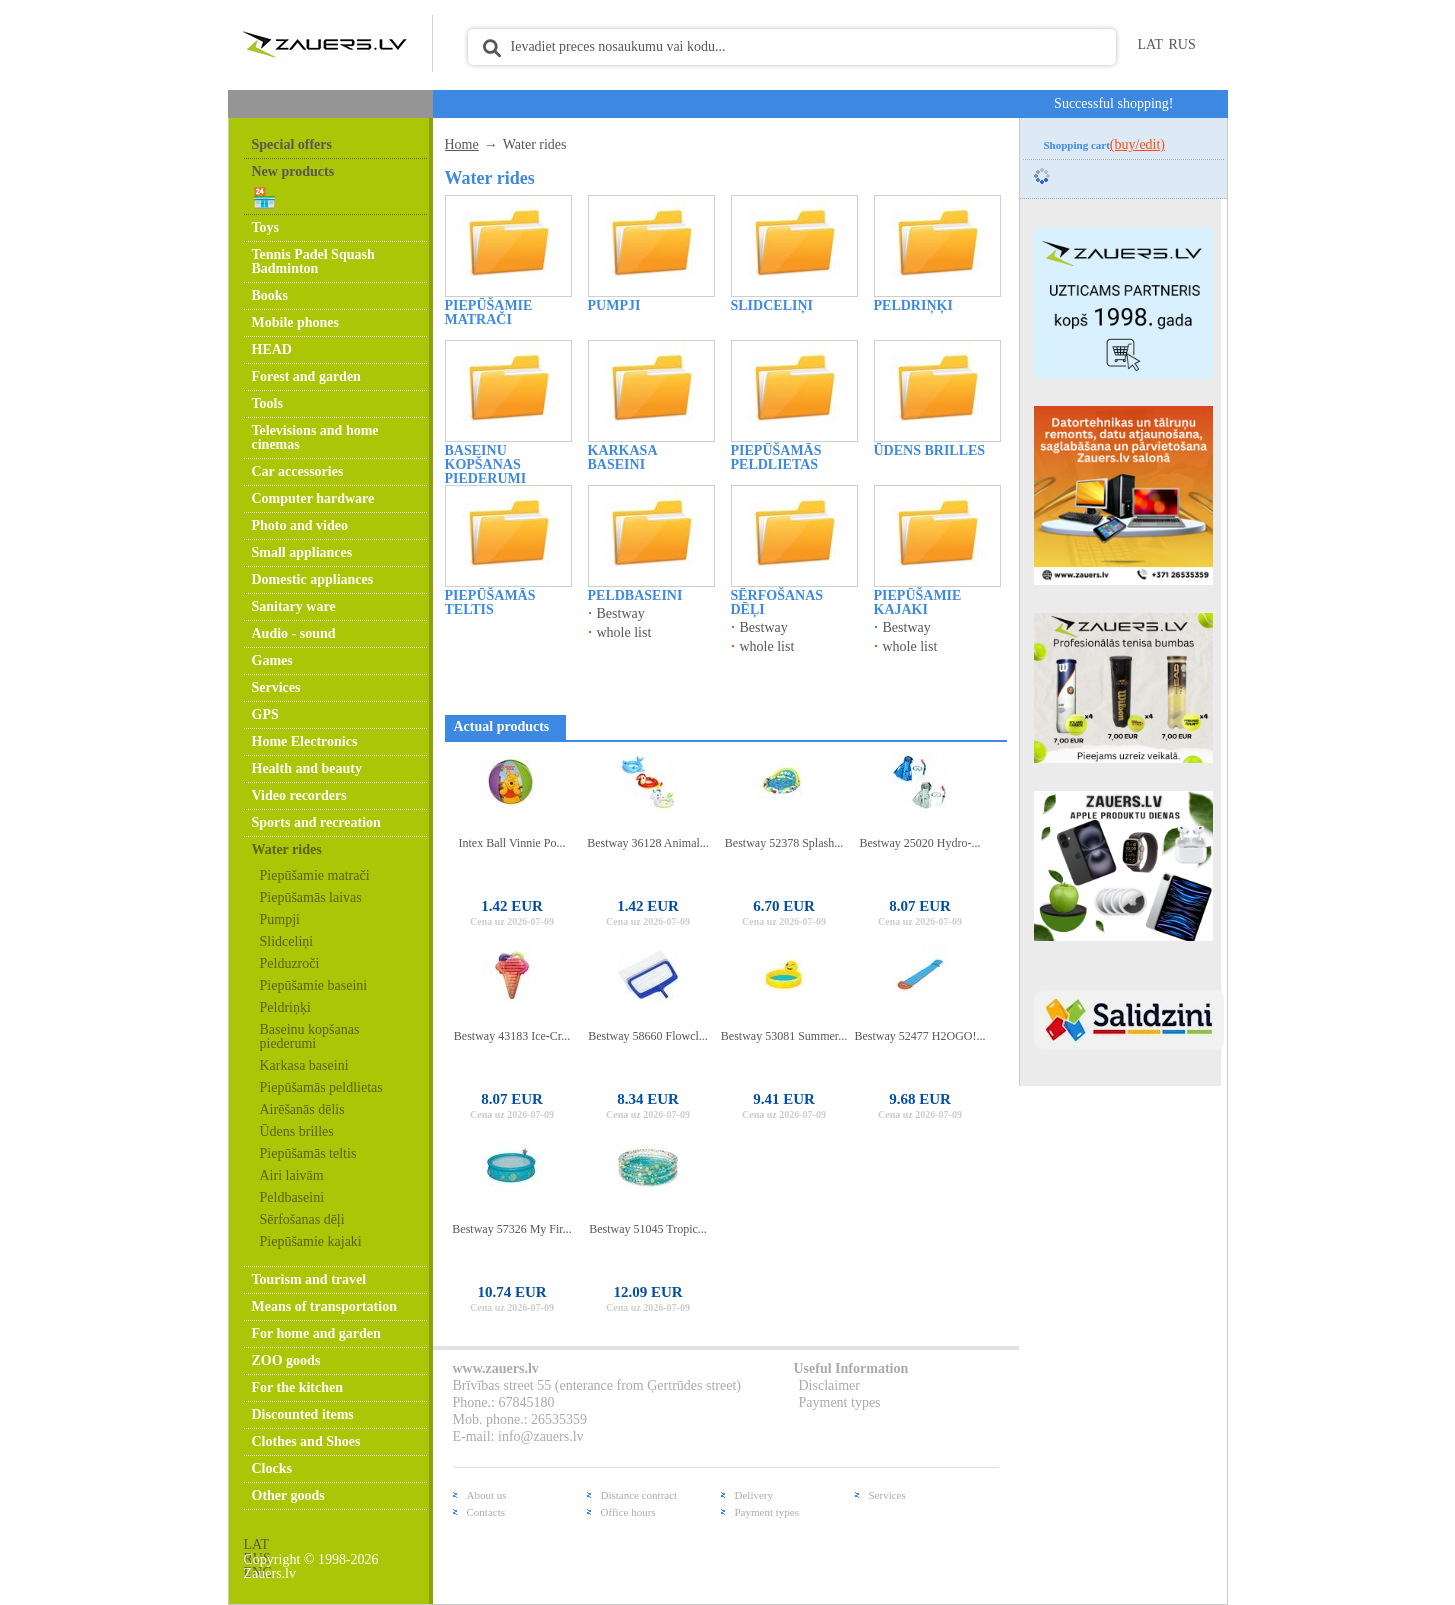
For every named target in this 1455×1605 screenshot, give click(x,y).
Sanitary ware (294, 606)
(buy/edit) (1137, 144)
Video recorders (299, 795)
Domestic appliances (313, 579)
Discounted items (303, 1414)
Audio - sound (294, 633)
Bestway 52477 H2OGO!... (920, 1036)
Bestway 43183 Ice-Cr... (512, 1036)
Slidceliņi (287, 941)
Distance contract (639, 1495)
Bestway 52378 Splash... (784, 843)
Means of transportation (324, 1306)
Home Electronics (305, 741)
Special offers (292, 144)
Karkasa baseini (304, 1065)
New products (293, 171)
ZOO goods (286, 1360)
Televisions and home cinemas (315, 437)
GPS (265, 714)
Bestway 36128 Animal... (648, 843)
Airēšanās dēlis (302, 1109)
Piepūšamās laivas (311, 897)
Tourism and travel (309, 1279)
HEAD (272, 349)
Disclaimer (829, 1385)
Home (462, 144)
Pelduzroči (290, 963)
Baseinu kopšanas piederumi (310, 1036)
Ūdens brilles (297, 1131)
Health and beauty (307, 768)
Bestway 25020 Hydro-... (920, 843)
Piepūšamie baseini (314, 985)
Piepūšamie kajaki (311, 1241)
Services (276, 687)
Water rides (287, 849)
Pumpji (280, 919)
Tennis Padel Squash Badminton (313, 261)
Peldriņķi (285, 1007)
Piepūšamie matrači (315, 875)
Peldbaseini (292, 1197)
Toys (266, 227)
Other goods (288, 1495)
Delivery (754, 1495)
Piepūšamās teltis (308, 1153)
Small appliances (302, 552)
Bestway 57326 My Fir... (511, 1229)
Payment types (840, 1402)
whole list (624, 632)
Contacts (486, 1512)
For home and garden (316, 1333)
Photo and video (300, 525)
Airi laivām (292, 1175)
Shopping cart (1105, 145)
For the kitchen (298, 1387)
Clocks (272, 1468)
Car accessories (298, 471)
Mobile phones (296, 322)
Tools (267, 403)
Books (270, 295)
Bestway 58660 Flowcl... (648, 1036)
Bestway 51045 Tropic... (648, 1229)
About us (487, 1495)
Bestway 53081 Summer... (784, 1036)
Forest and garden (306, 376)
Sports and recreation (316, 822)
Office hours (628, 1512)
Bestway (621, 613)
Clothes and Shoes (306, 1441)
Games (272, 660)
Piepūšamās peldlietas (321, 1087)
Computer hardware (313, 498)
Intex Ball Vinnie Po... (511, 843)
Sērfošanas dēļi (302, 1219)
